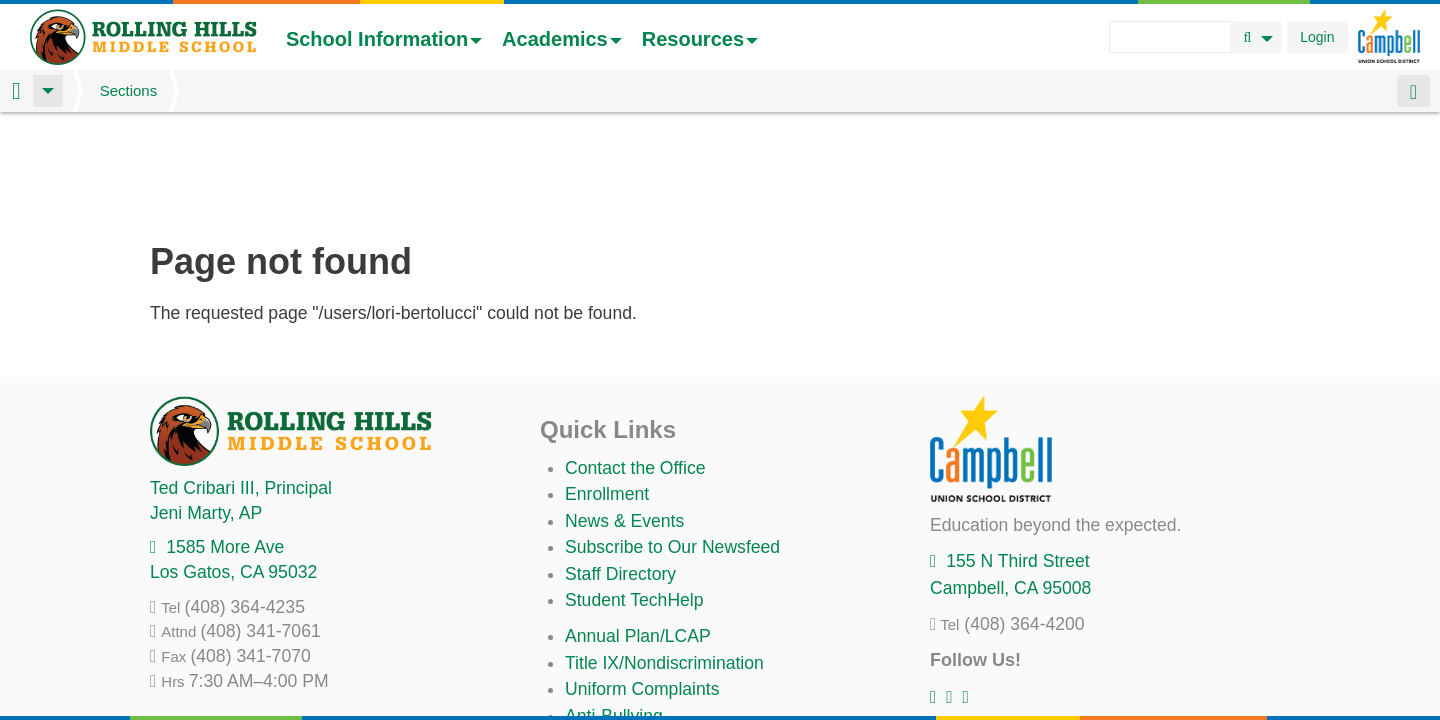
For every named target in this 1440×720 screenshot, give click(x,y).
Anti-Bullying (614, 611)
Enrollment (607, 389)
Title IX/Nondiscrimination (664, 558)
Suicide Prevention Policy (664, 637)
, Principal (241, 383)
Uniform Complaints (642, 584)
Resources (700, 39)
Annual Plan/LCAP (638, 531)
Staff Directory (620, 469)
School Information (384, 39)
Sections (129, 90)
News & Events (624, 416)
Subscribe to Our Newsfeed (672, 442)
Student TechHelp (634, 495)
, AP (206, 408)
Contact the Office (635, 363)
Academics (562, 39)
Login (1317, 37)
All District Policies (637, 663)
